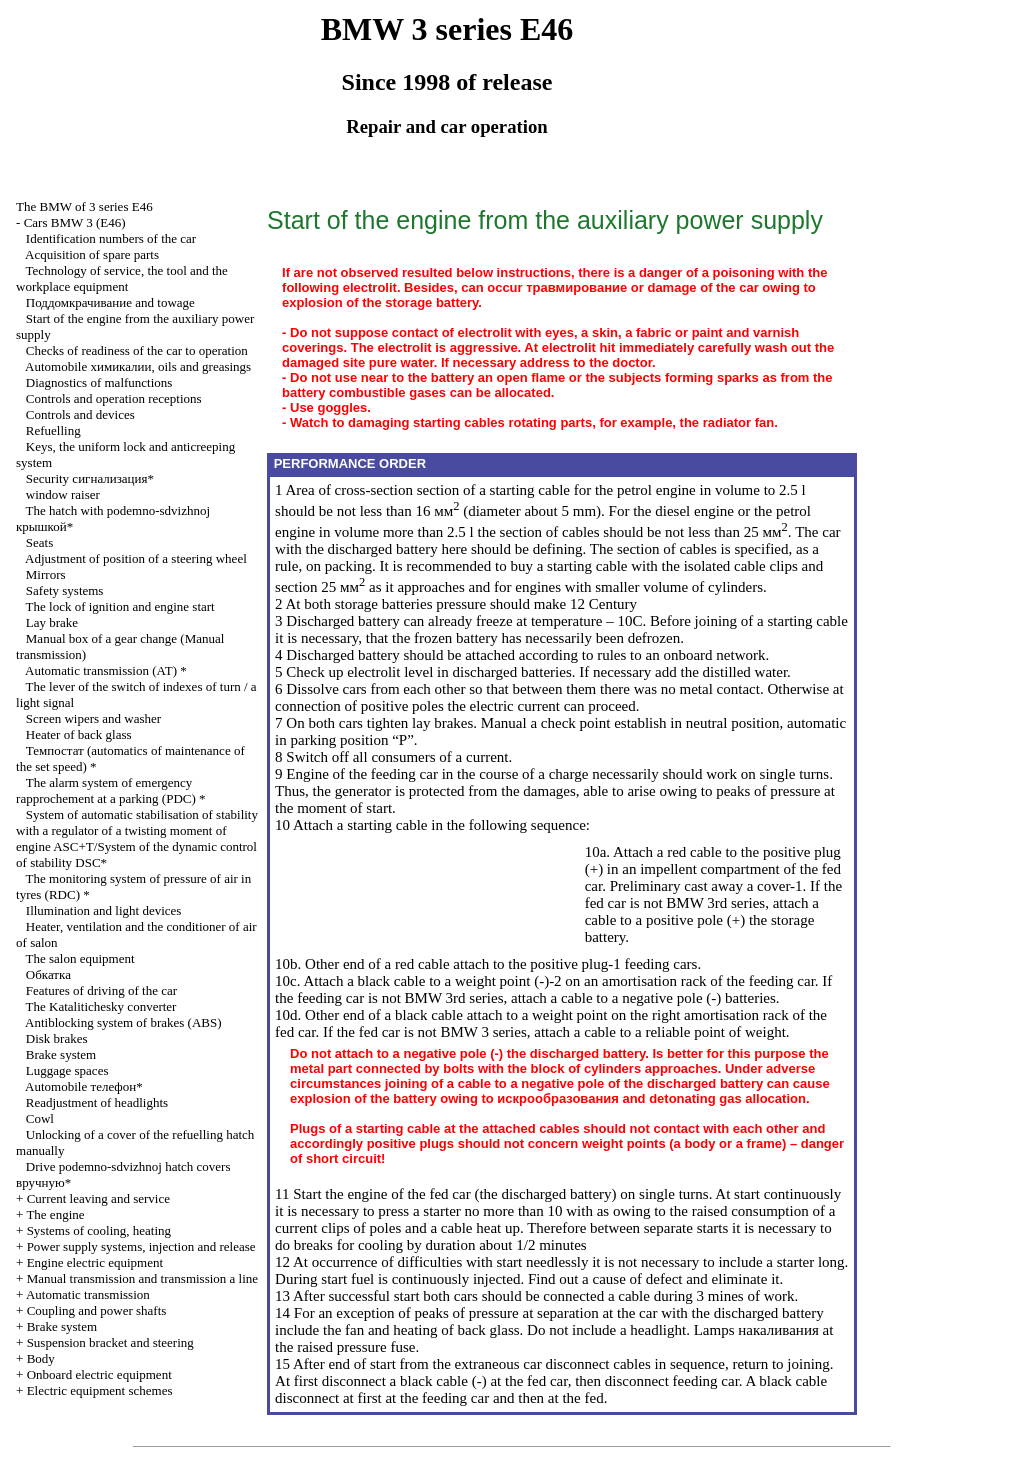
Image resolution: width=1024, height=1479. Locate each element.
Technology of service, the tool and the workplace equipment (122, 278)
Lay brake (52, 622)
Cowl (40, 1118)
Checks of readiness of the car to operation (137, 350)
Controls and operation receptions (114, 398)
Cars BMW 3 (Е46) (75, 222)
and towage (110, 302)
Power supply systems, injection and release (141, 1246)
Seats (39, 542)
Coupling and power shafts (97, 1310)
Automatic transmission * (106, 670)
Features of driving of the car (101, 990)
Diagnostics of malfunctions (99, 382)
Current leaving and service (98, 1198)
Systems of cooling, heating (99, 1230)
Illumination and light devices (104, 910)
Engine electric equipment (95, 1262)
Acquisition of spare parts (92, 254)
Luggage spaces (67, 1070)
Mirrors (46, 574)
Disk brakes (57, 1038)
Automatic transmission (88, 1294)
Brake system (61, 1054)
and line (142, 1278)
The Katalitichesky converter (101, 1006)
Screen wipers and (93, 718)
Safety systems (65, 590)
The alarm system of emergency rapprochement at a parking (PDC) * (111, 790)
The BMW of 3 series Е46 (84, 206)
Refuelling (53, 430)
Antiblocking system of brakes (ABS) (123, 1022)
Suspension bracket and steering (110, 1342)
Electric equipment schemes (100, 1390)
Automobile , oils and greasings (138, 366)
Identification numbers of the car (111, 238)
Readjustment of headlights (97, 1102)
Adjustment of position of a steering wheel (136, 558)
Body (41, 1358)
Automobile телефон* (84, 1086)
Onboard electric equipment (99, 1374)
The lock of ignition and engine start (120, 606)
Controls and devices (80, 414)
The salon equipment (80, 958)
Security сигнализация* (90, 478)
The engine (55, 1214)
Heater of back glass (79, 734)
